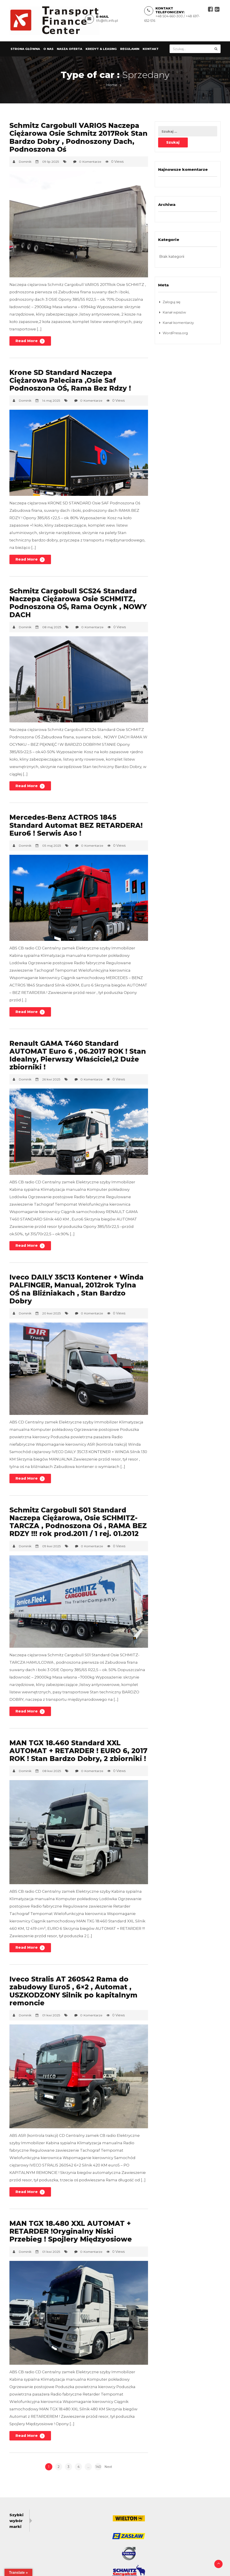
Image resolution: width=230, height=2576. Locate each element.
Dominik (25, 162)
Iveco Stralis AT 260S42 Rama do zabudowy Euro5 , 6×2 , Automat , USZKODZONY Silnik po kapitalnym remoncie (76, 2004)
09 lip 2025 (51, 162)
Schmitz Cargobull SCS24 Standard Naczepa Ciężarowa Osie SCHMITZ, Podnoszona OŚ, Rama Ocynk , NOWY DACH (76, 603)
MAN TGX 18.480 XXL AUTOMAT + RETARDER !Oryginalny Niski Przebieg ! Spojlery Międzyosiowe (73, 2244)
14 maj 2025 (52, 401)
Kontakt (151, 49)
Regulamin (129, 49)
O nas (48, 49)
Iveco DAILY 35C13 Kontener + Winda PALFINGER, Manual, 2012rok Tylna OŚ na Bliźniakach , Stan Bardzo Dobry (77, 1288)
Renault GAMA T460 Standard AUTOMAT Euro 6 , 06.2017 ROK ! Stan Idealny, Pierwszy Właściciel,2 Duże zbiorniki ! (75, 1054)
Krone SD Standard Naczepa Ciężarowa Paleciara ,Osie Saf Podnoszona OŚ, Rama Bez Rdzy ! (72, 380)
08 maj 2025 (52, 627)
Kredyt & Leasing (101, 49)
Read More (29, 341)
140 (98, 2480)
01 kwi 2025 (52, 2029)
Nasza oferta (69, 49)
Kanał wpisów (174, 313)
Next (108, 2480)
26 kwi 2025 (52, 1079)
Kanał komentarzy (178, 323)
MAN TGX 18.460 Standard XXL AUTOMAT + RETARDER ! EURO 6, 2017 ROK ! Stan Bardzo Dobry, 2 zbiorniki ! (72, 1761)
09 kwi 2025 (52, 1553)
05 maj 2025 (52, 845)
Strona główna (25, 49)
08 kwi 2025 (52, 1785)
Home (111, 86)
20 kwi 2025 (52, 1312)
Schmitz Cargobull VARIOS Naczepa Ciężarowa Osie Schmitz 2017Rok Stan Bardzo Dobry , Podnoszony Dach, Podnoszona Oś (77, 138)
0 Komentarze (91, 162)
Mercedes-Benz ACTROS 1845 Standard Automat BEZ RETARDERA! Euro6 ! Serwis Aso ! (72, 825)
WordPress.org (175, 334)
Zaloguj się (171, 303)
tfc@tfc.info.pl (107, 21)
